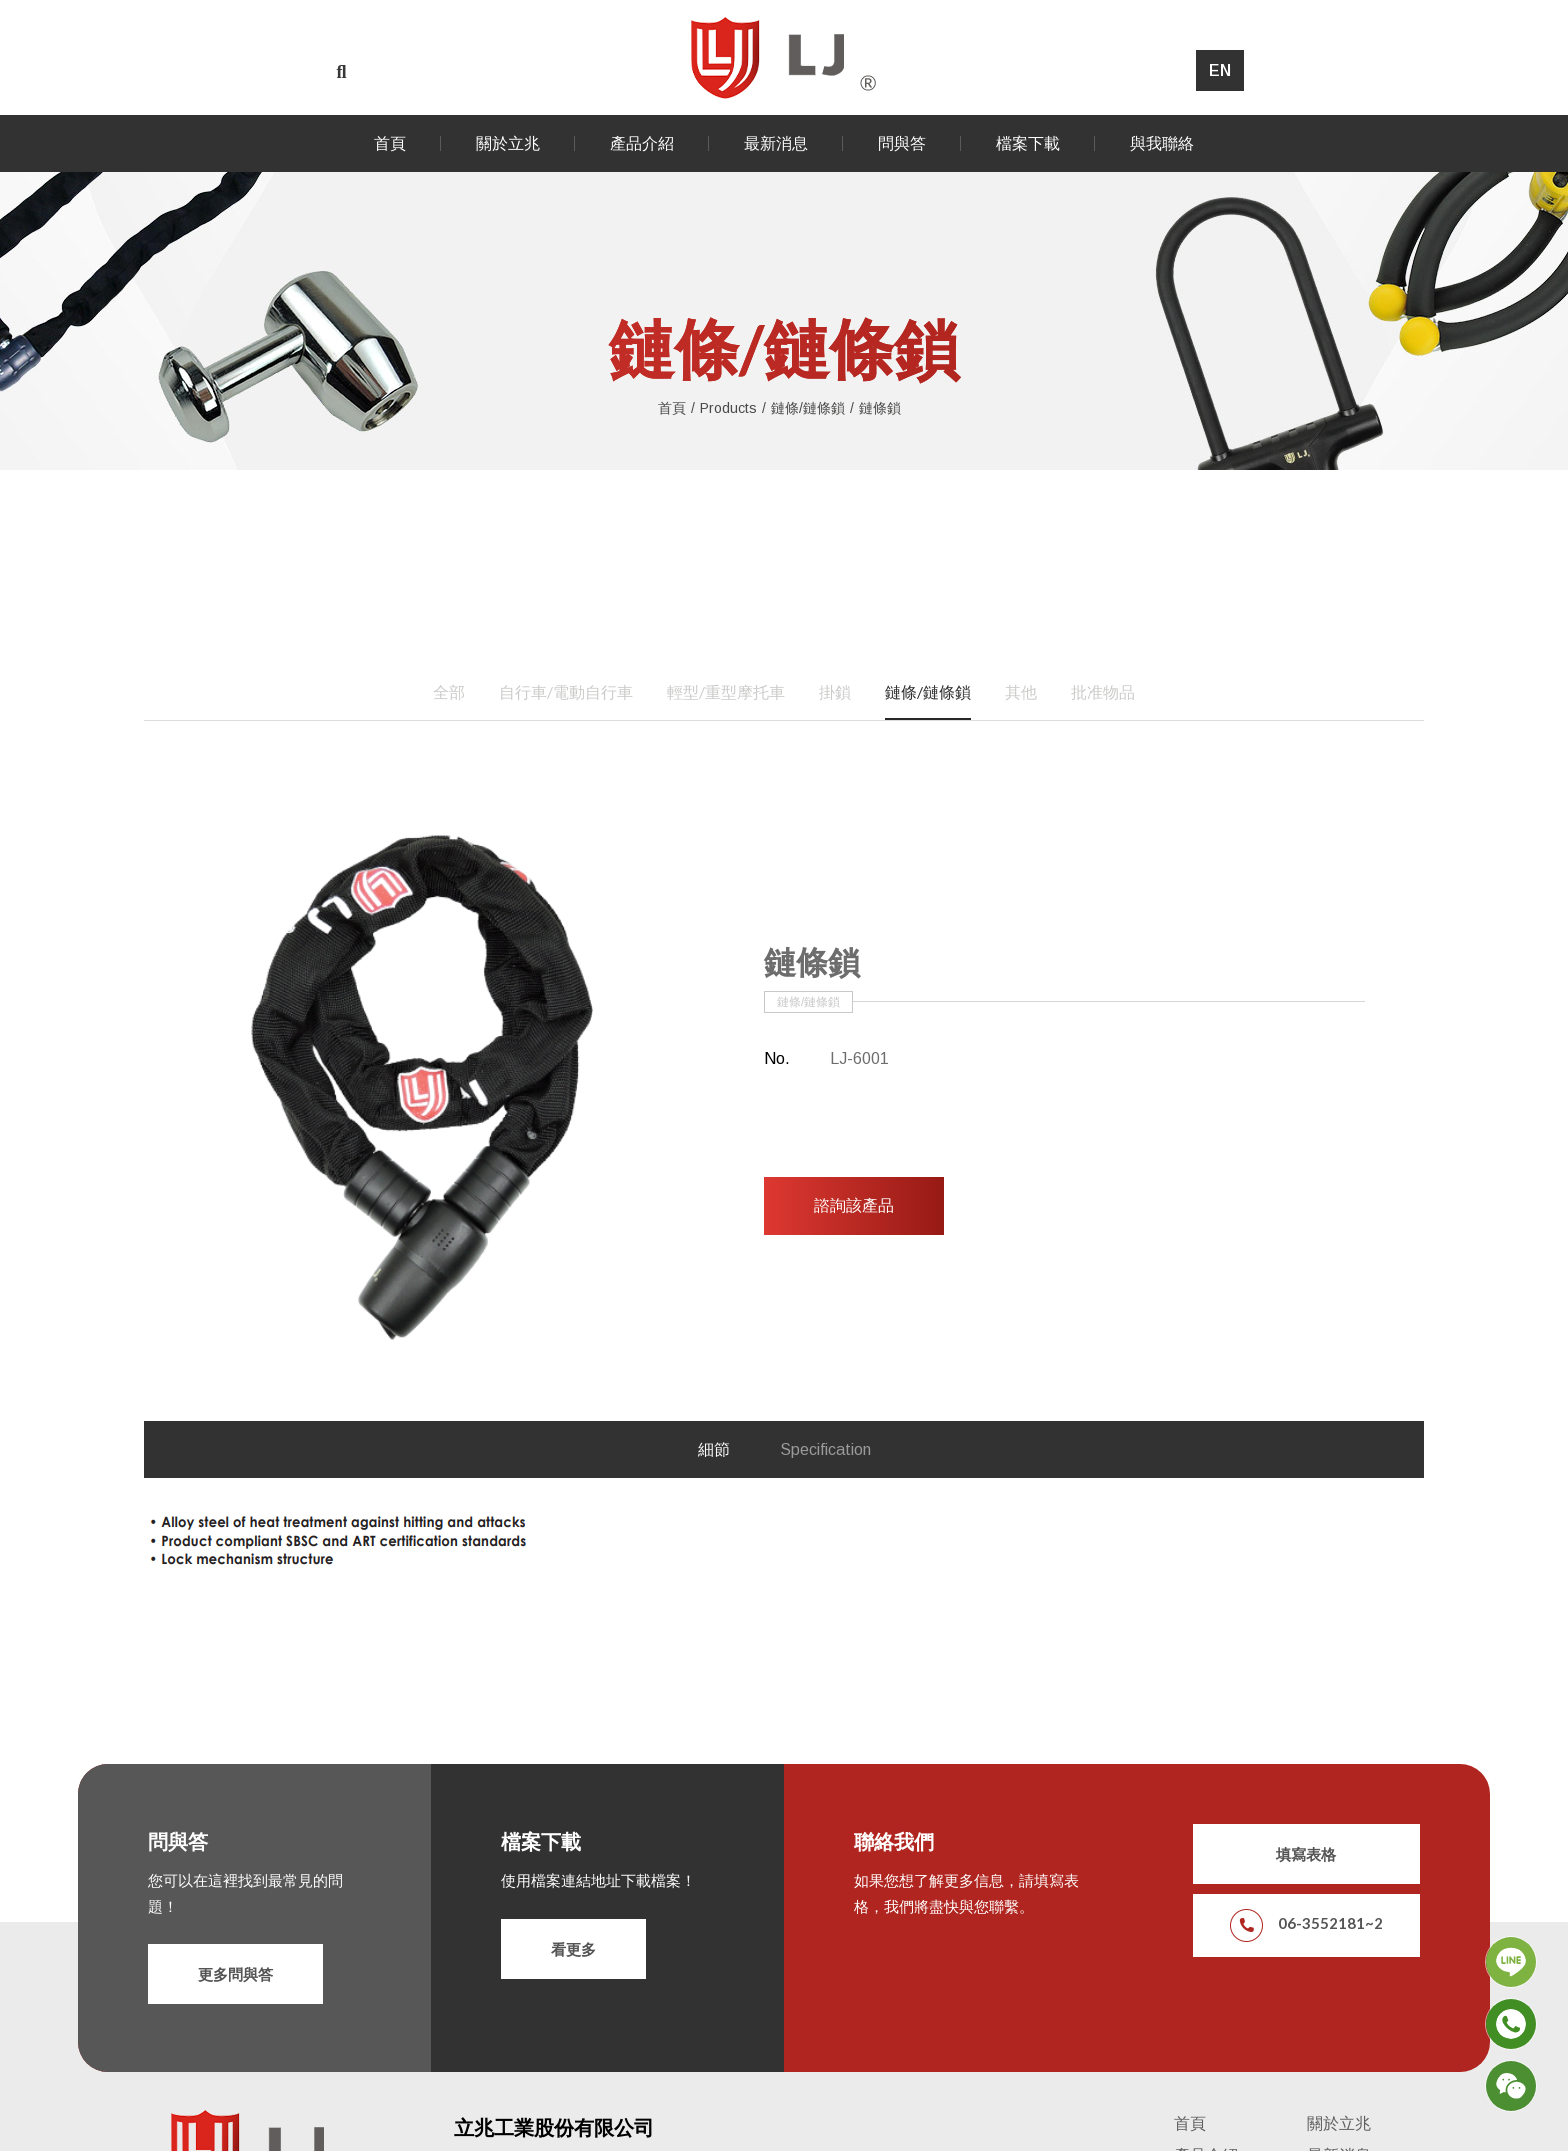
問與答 (902, 143)
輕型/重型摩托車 (726, 678)
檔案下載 (1028, 143)
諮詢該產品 (854, 1193)
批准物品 (1103, 678)
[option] (420, 1074)
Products (728, 405)
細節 (714, 1436)
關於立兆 (508, 143)
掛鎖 (835, 678)
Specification (825, 1436)
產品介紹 (642, 143)
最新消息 (776, 143)
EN (1220, 70)
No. (777, 1046)
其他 (1021, 678)
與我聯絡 (1162, 143)
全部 (449, 678)
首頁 (390, 143)
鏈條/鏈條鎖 (808, 405)
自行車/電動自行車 (566, 678)
